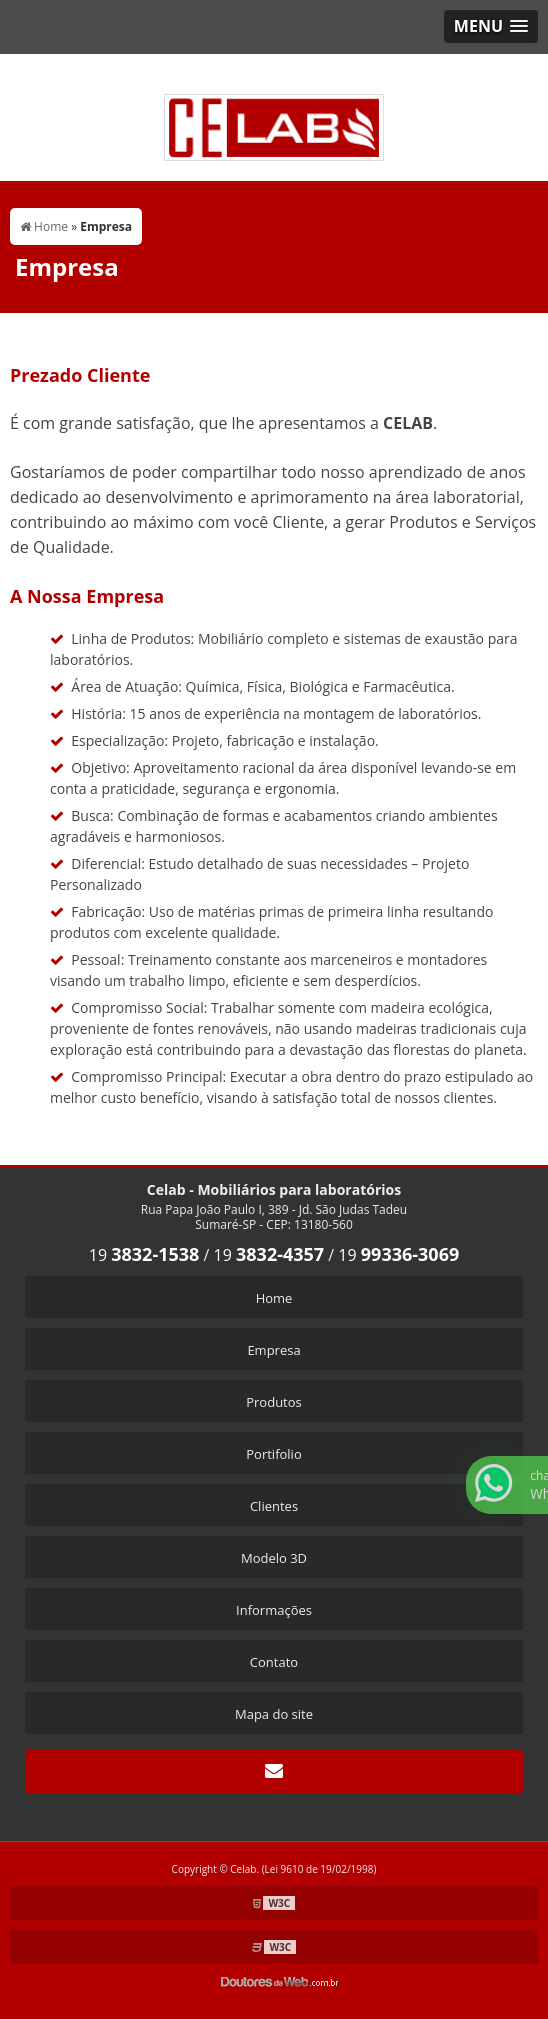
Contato (274, 1662)
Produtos (274, 1402)
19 (144, 1255)
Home (274, 1298)
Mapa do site (274, 1714)
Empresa (273, 1350)
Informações (274, 1610)
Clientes (274, 1506)
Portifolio (273, 1454)
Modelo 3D (274, 1558)
